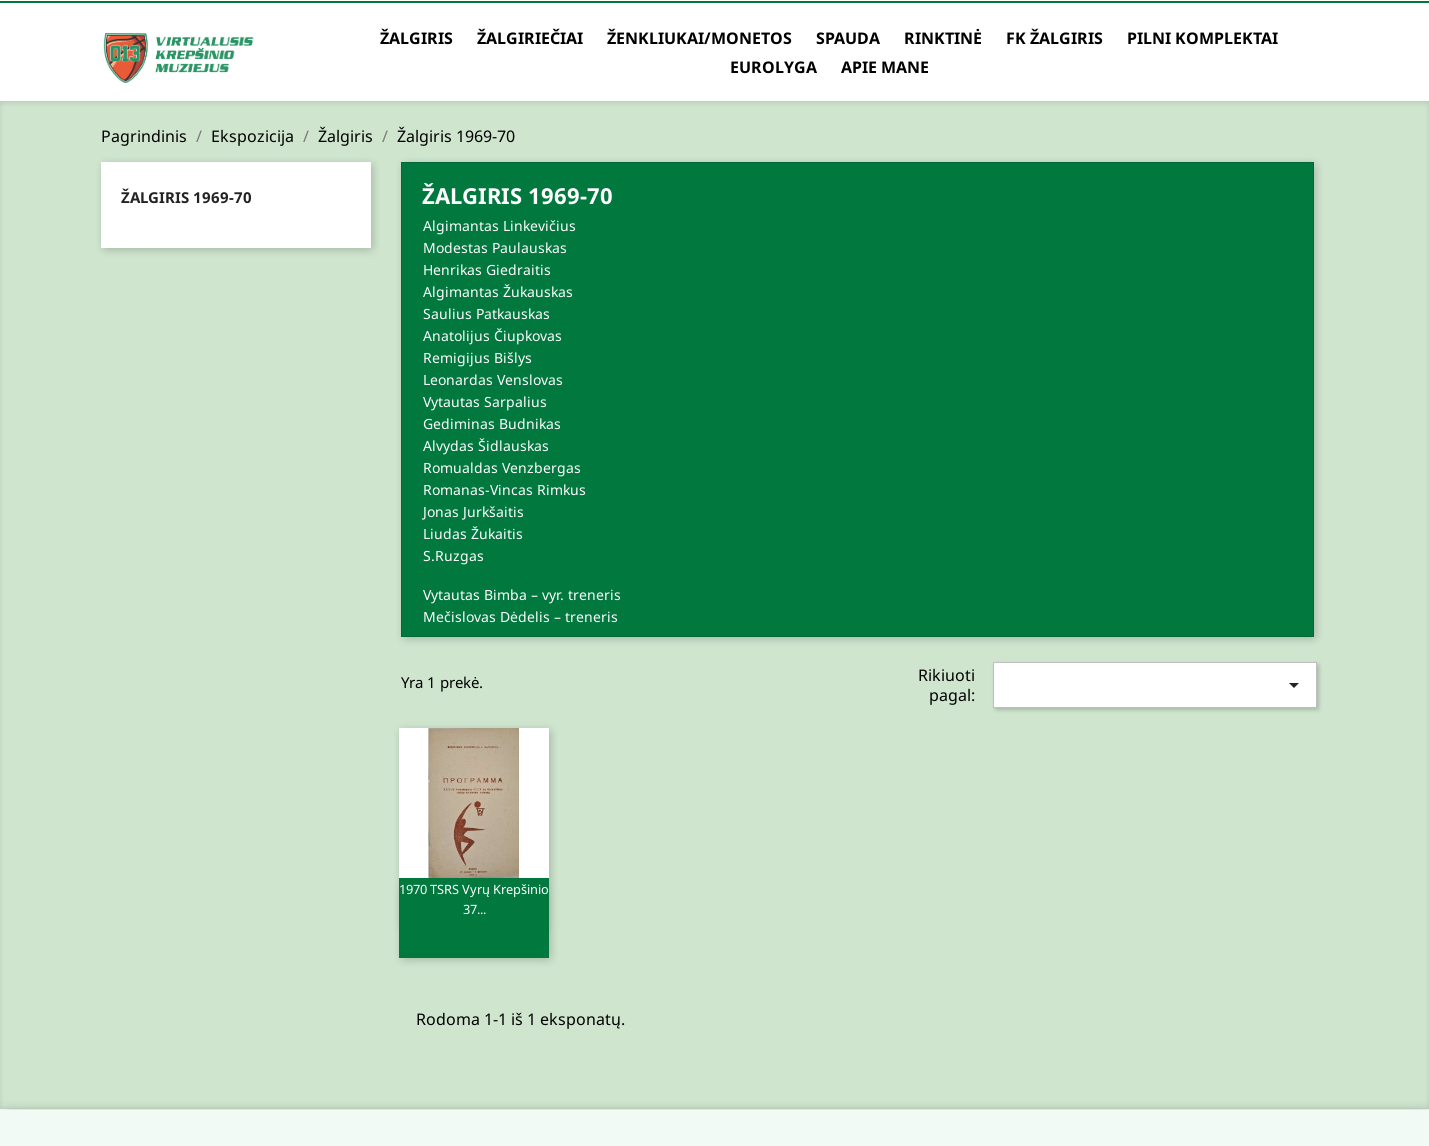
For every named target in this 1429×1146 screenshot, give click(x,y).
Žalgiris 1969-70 (186, 197)
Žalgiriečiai (530, 38)
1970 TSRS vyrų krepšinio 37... (474, 907)
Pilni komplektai (1202, 38)
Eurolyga (773, 67)
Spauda (848, 38)
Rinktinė (943, 38)
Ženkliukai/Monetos (699, 38)
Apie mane (885, 67)
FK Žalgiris (1054, 38)
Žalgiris (416, 38)
